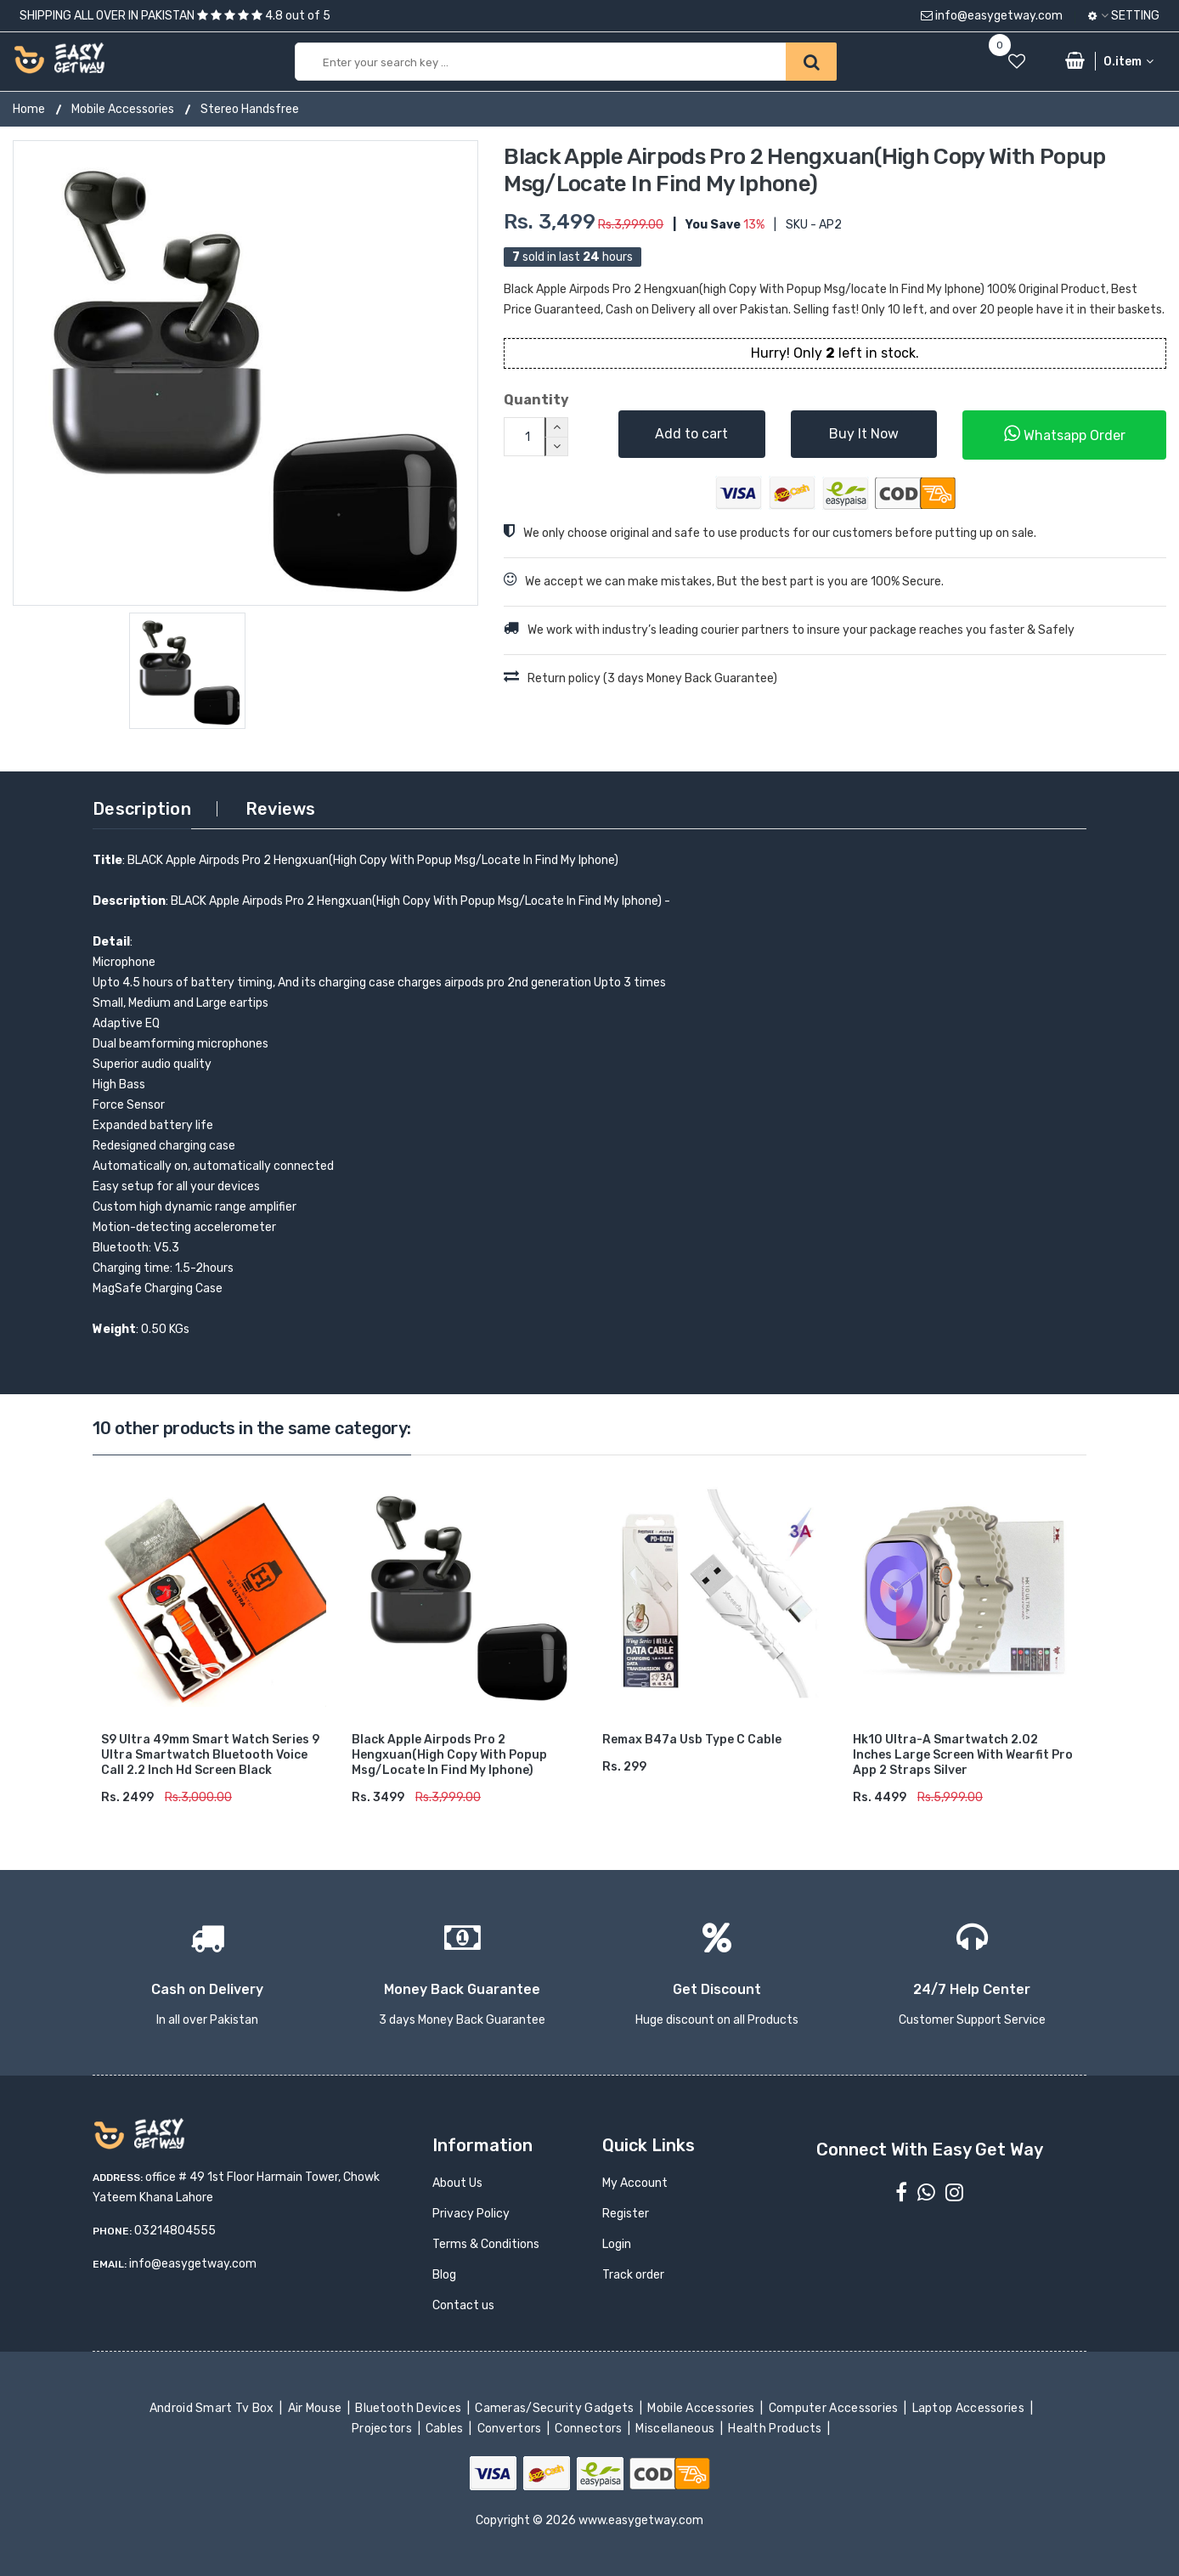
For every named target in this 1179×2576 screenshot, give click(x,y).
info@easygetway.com (992, 15)
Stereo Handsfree (249, 109)
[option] (245, 373)
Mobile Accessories (122, 109)
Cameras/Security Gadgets (556, 2408)
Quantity (536, 400)
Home (29, 109)
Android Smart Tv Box (212, 2408)
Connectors (590, 2428)
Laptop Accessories (969, 2408)
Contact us (463, 2305)
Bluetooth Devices (410, 2408)
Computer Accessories (834, 2408)
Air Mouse (316, 2408)
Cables (446, 2428)
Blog (444, 2275)
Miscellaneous (676, 2428)
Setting (1123, 15)
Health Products (776, 2428)
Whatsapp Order (1064, 433)
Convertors (510, 2428)
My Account (635, 2183)
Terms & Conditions (485, 2244)
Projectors (383, 2428)
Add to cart (691, 434)
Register (625, 2213)
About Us (457, 2183)
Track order (633, 2275)
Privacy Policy (471, 2213)
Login (616, 2244)
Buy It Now (864, 434)
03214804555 (175, 2230)
